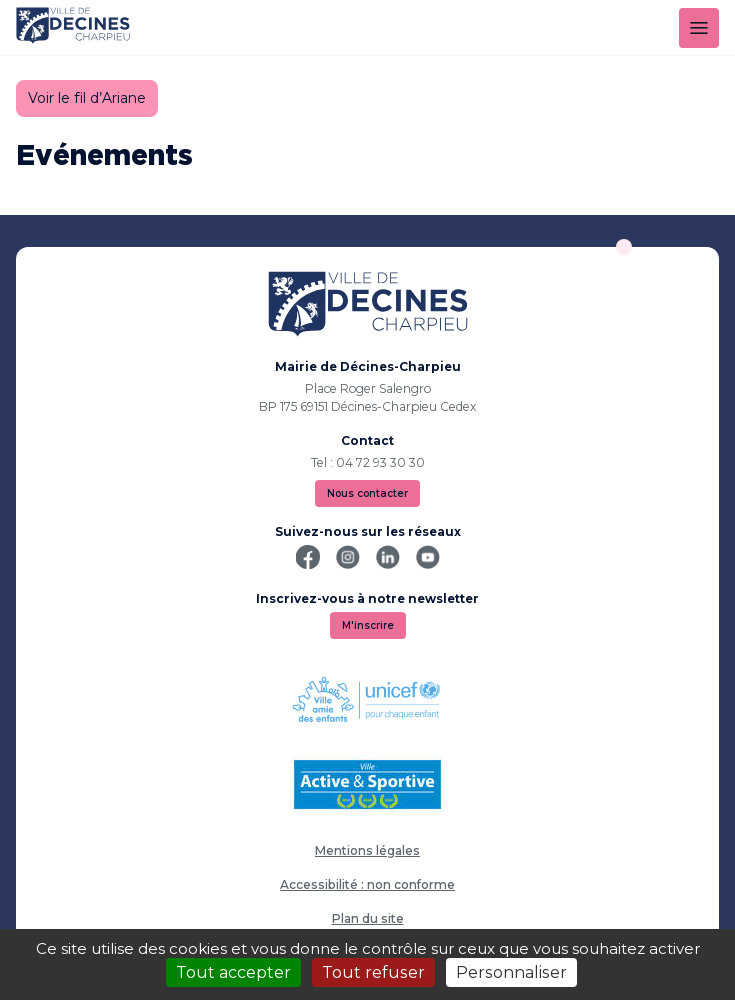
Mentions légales (367, 850)
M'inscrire (368, 625)
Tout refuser (373, 972)
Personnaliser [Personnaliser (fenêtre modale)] (511, 972)
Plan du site (368, 918)
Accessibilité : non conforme (367, 884)
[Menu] (699, 28)
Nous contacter (367, 493)
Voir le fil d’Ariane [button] (87, 98)
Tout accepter (233, 972)
